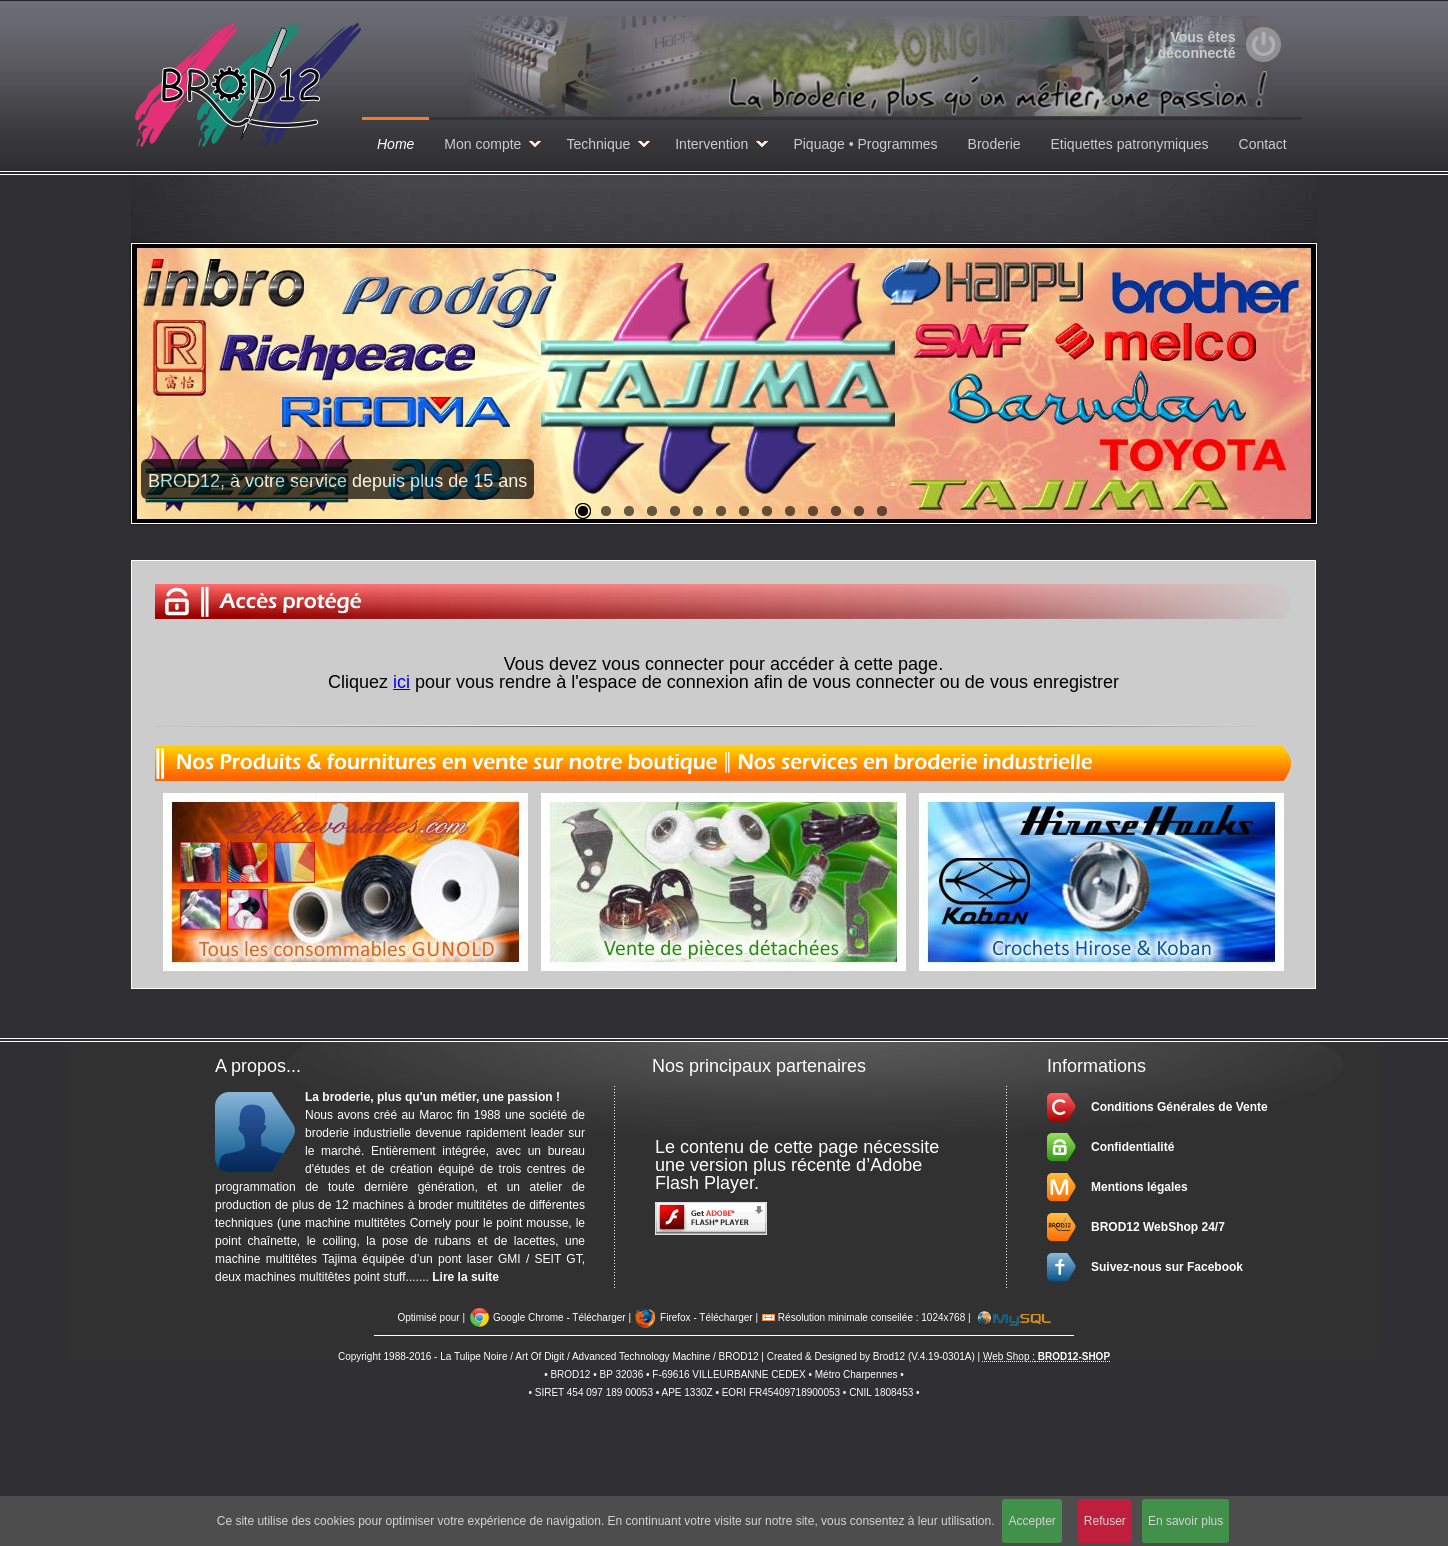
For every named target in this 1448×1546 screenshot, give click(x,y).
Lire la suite (465, 1277)
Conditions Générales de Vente (1179, 1107)
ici (401, 682)
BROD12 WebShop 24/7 (1158, 1227)
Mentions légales (1139, 1187)
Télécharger (598, 1317)
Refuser (1105, 1521)
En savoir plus (1185, 1521)
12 (836, 511)
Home (395, 144)
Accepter (1031, 1521)
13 (859, 511)
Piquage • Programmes (865, 144)
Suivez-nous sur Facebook (1167, 1267)
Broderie (994, 144)
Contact (1263, 144)
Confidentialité (1132, 1147)
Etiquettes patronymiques (1130, 144)
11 (813, 511)
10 (790, 511)
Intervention (711, 144)
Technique (598, 144)
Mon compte (482, 144)
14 (882, 511)
